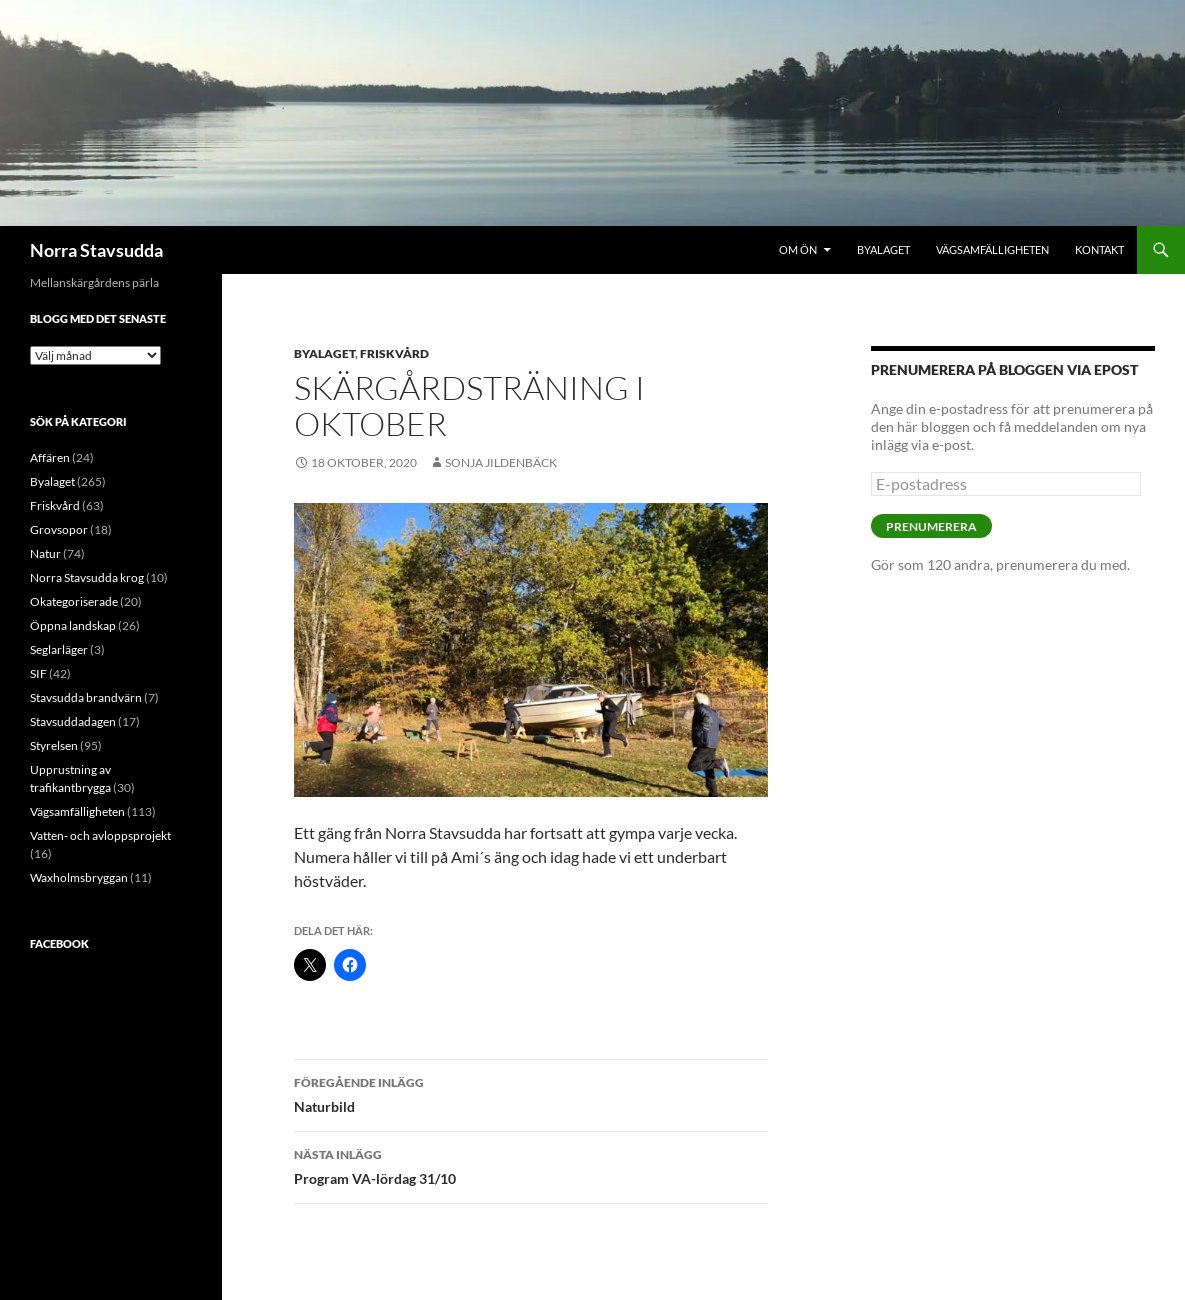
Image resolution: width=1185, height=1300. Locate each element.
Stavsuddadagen (73, 721)
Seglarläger (59, 649)
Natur (45, 553)
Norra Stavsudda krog (87, 577)
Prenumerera (931, 526)
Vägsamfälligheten (992, 249)
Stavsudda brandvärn (86, 697)
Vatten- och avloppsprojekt (100, 835)
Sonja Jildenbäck (501, 462)
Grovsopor (59, 529)
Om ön (798, 249)
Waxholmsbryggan (79, 877)
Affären (50, 457)
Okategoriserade (74, 601)
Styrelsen (54, 745)
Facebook (59, 943)
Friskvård (394, 353)
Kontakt (1099, 249)
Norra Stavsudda (96, 250)
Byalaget (883, 249)
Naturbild (531, 1093)
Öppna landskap (73, 625)
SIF (38, 673)
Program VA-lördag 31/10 (531, 1165)
